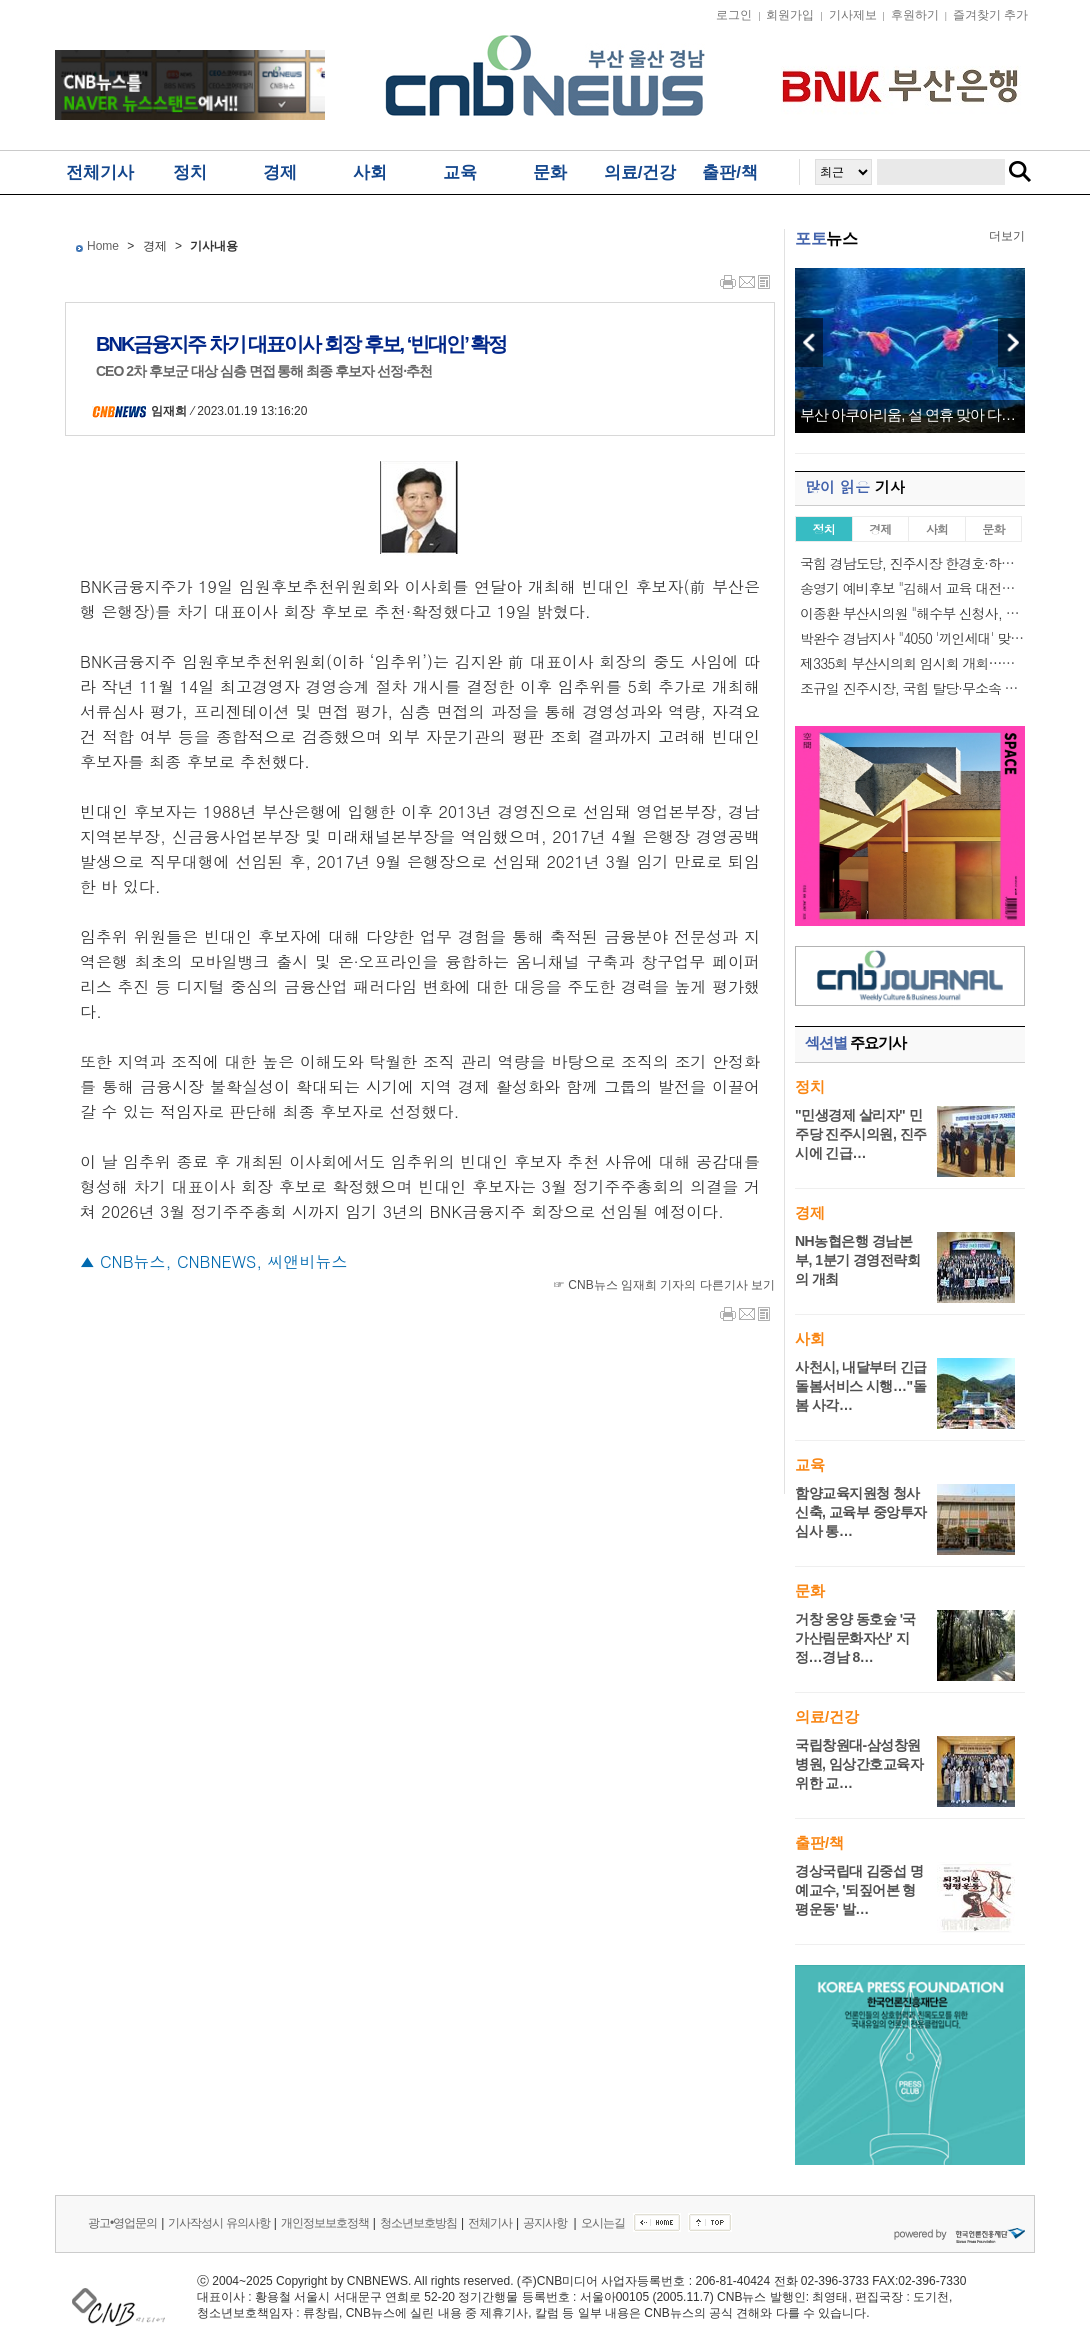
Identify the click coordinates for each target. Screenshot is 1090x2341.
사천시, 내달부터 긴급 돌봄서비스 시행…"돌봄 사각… (861, 1386)
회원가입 (790, 15)
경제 (280, 172)
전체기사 (100, 172)
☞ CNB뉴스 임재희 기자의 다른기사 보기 (664, 1285)
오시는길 (603, 2223)
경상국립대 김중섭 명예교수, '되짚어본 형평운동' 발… (859, 1890)
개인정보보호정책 (325, 2223)
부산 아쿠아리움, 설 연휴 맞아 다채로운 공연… (910, 415)
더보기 (1007, 236)
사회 (370, 172)
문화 (550, 172)
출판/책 (730, 172)
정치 (190, 172)
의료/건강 (640, 172)
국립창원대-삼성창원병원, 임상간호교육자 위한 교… (859, 1764)
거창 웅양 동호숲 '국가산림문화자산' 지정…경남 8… (855, 1638)
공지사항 (546, 2223)
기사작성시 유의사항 (218, 2223)
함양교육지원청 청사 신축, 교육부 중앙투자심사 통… (861, 1512)
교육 (460, 172)
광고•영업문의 (122, 2223)
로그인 (734, 15)
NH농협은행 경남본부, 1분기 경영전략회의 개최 (857, 1260)
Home (103, 246)
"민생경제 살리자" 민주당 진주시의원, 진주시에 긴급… (861, 1134)
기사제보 (853, 15)
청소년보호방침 (418, 2223)
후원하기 (915, 15)
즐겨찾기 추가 (990, 15)
